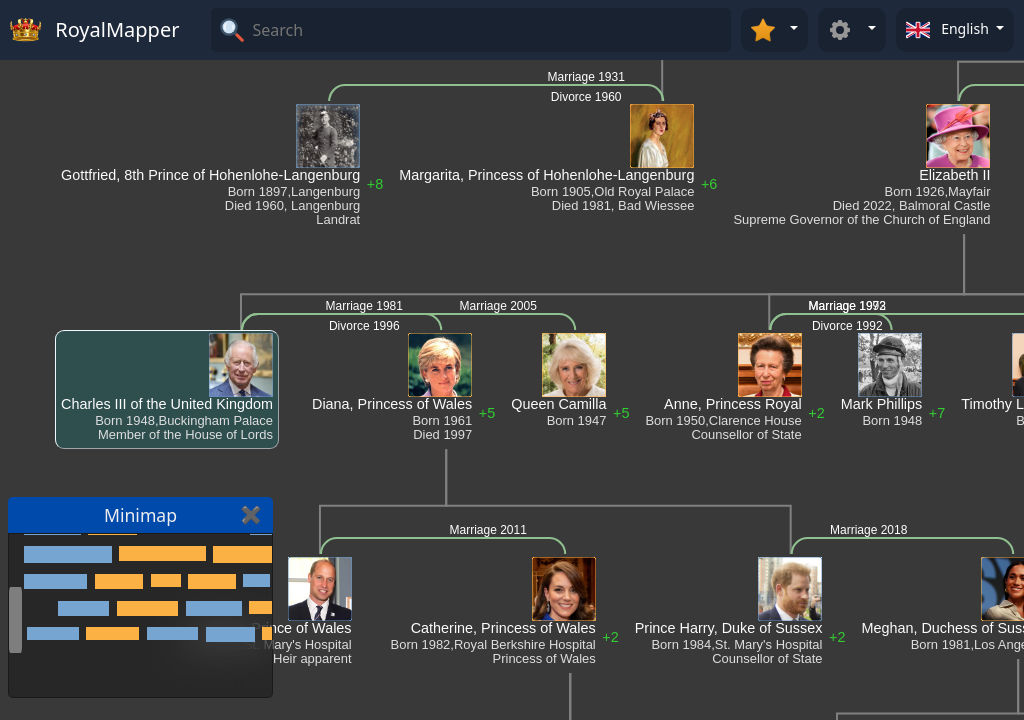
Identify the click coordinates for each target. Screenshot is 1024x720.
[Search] (489, 30)
